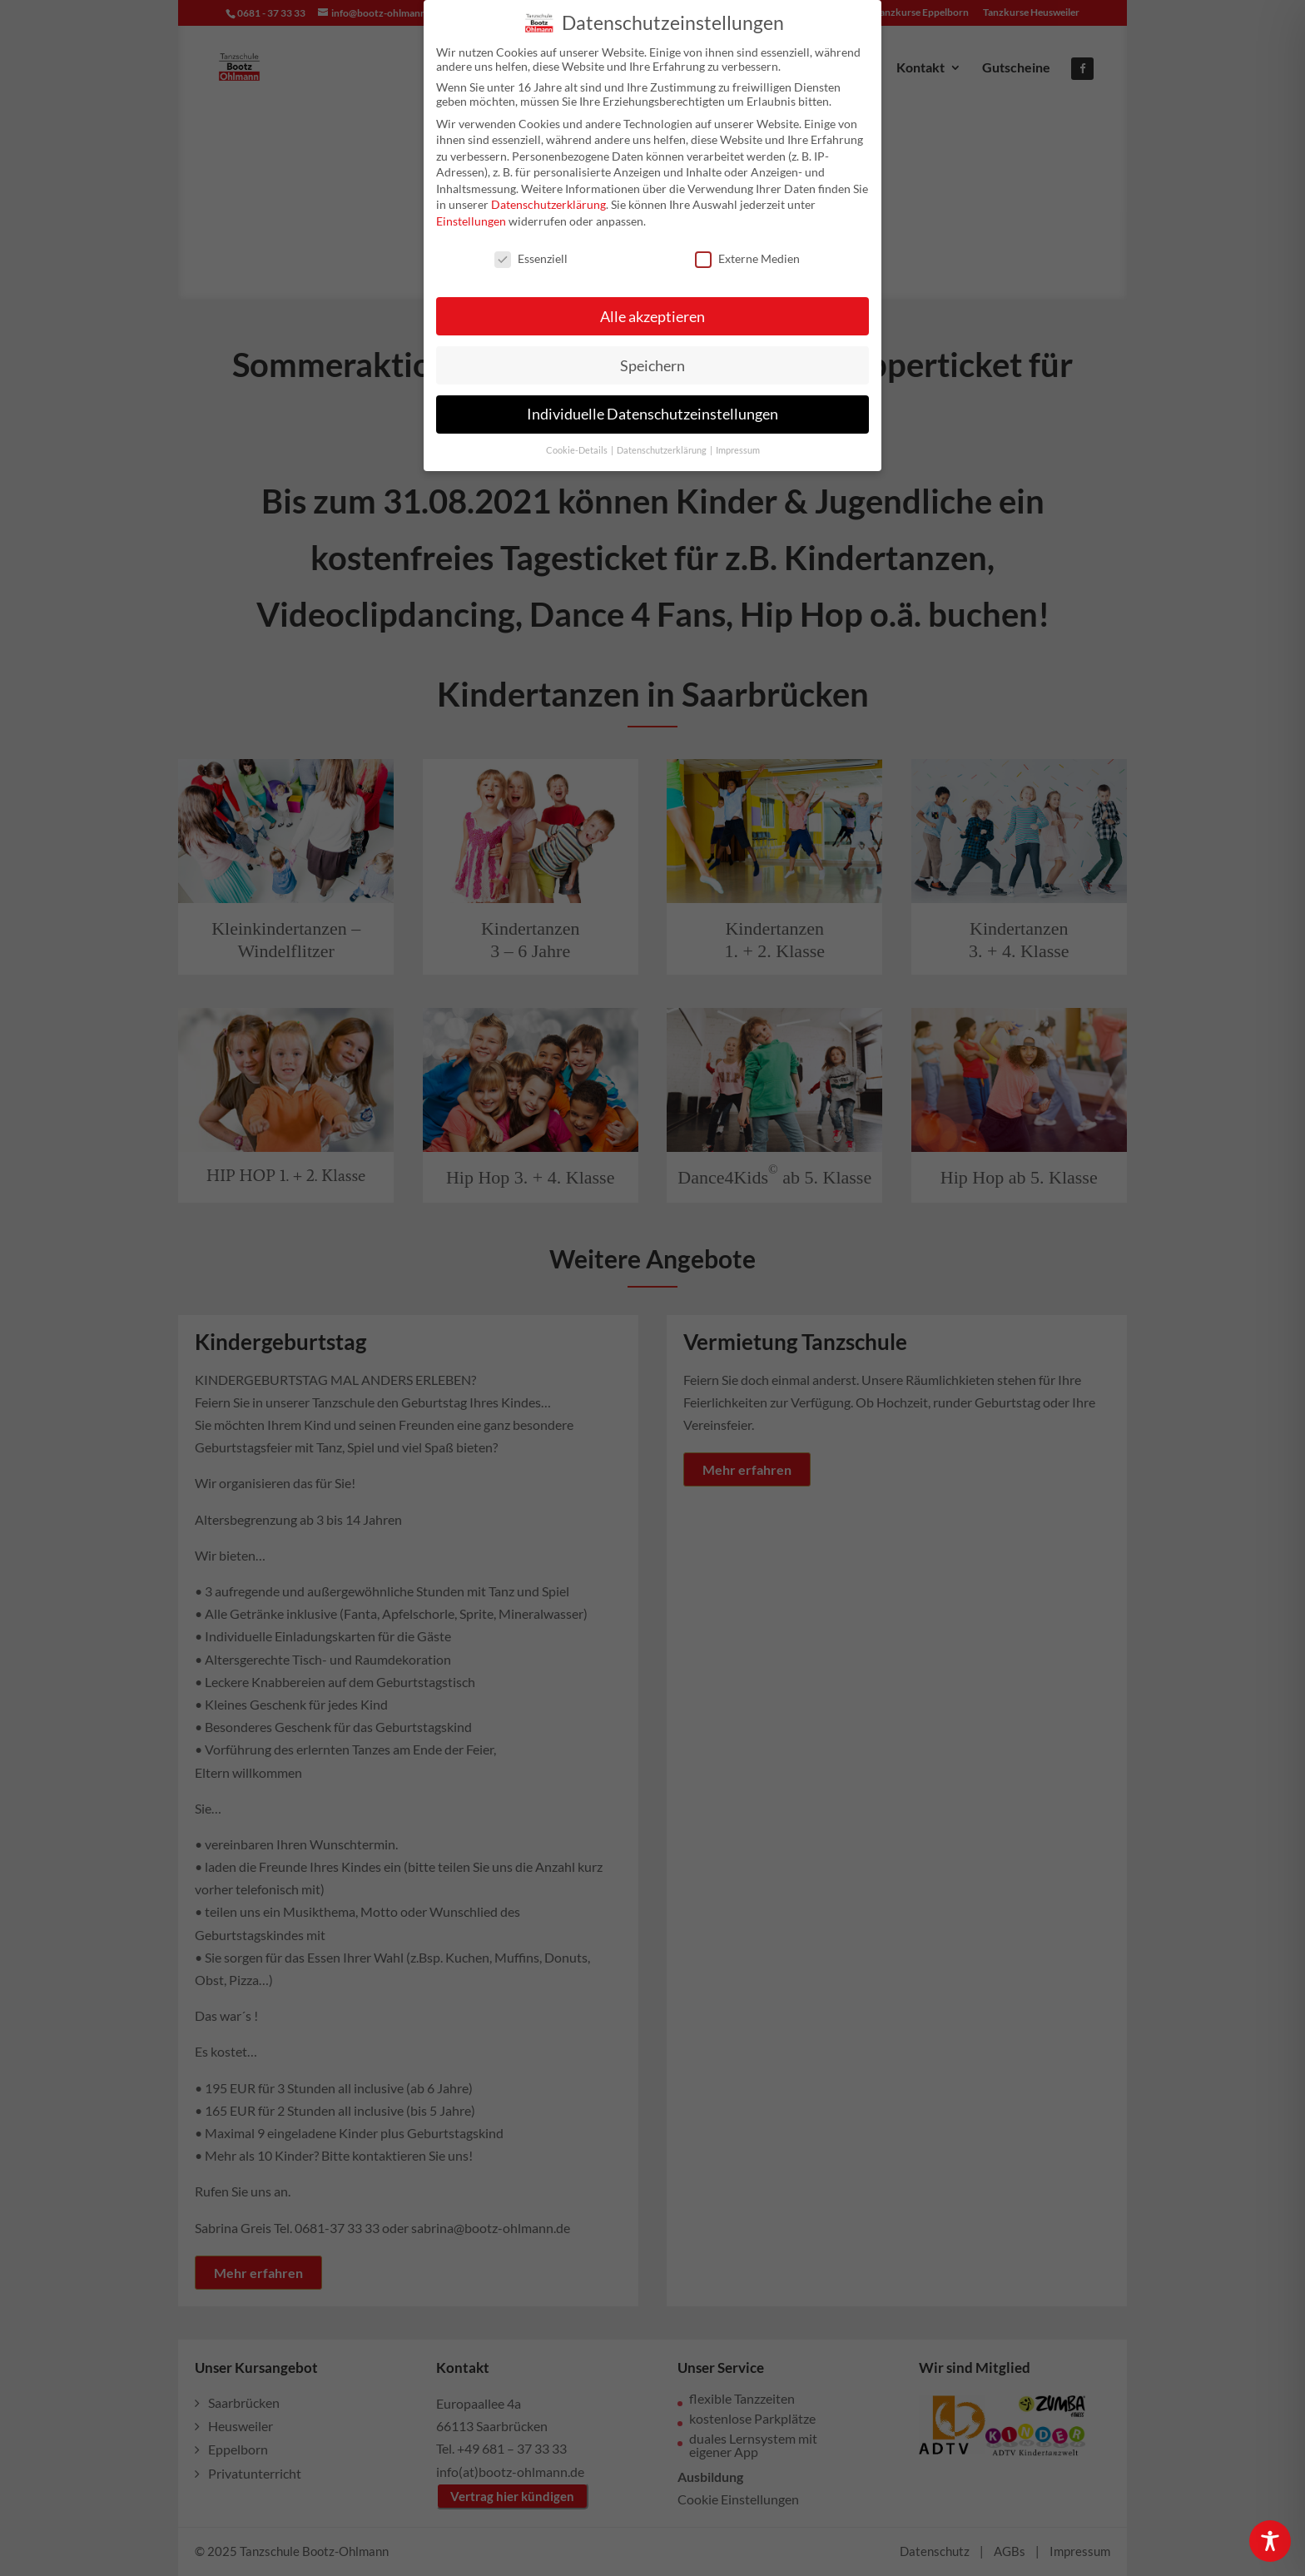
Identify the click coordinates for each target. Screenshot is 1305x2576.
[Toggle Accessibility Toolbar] (1270, 2541)
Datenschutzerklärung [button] (662, 443)
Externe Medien (747, 251)
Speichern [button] (652, 357)
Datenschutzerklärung (548, 197)
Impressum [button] (738, 443)
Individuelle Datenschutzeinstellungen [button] (652, 406)
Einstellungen (471, 213)
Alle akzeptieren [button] (652, 308)
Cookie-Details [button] (577, 443)
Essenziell (531, 251)
